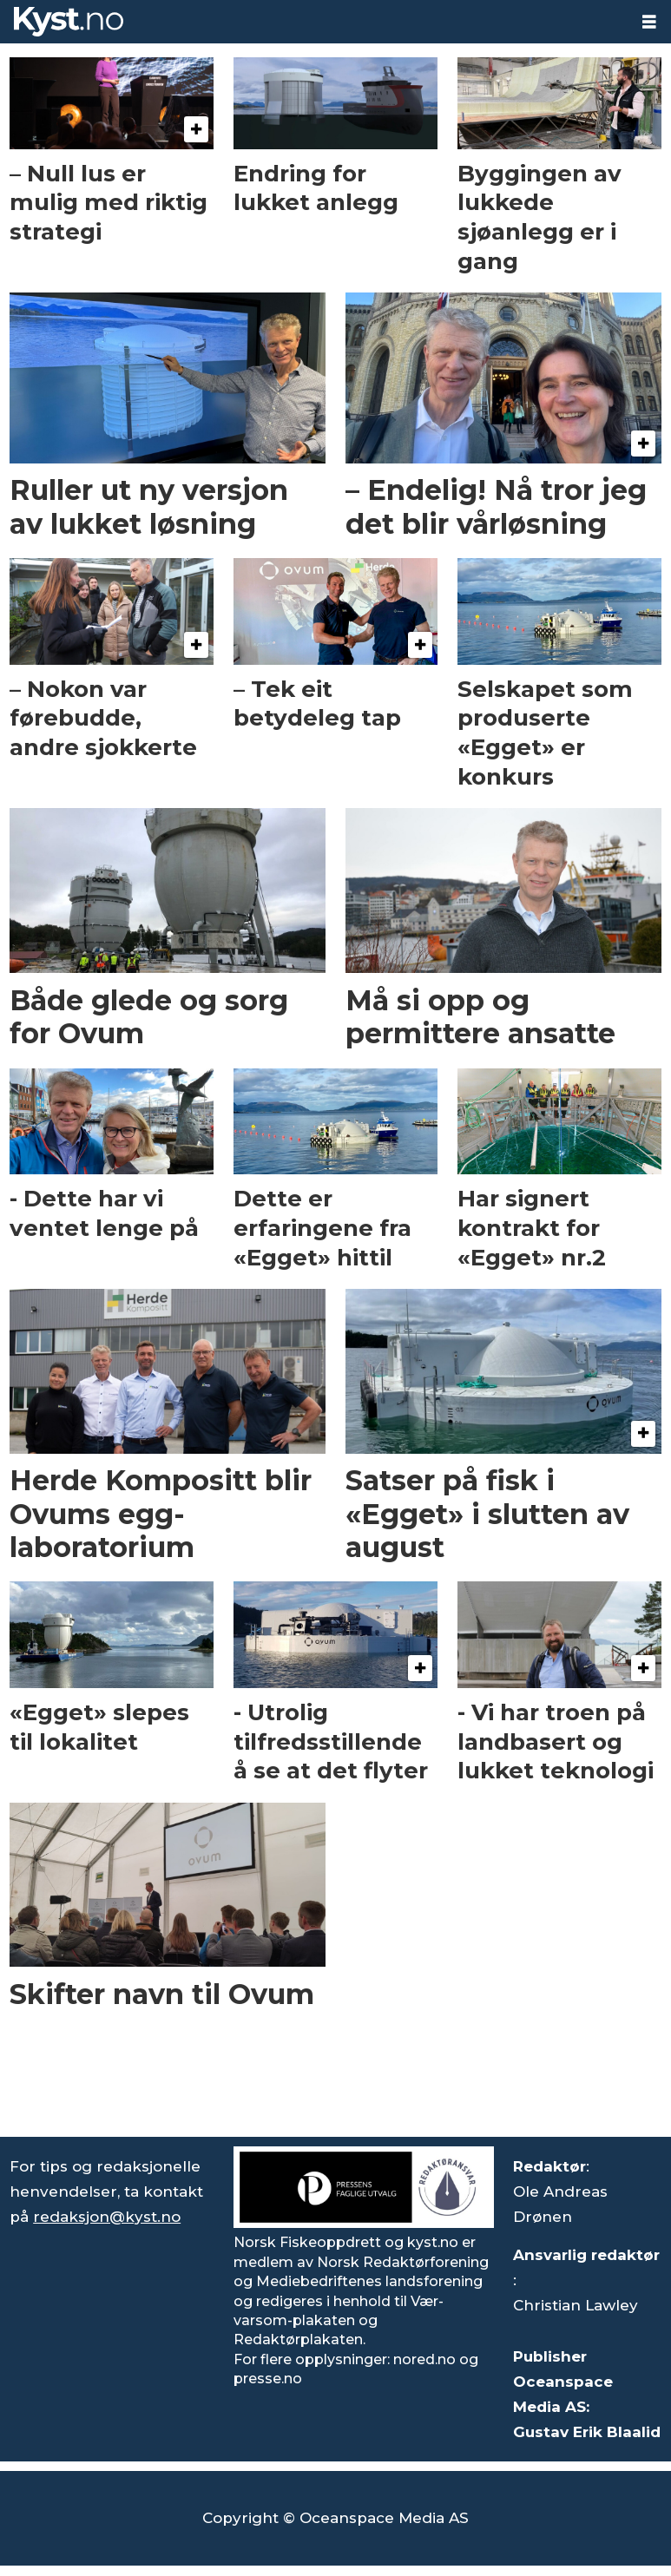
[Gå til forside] (68, 21)
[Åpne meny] (649, 22)
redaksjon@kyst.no (107, 2216)
